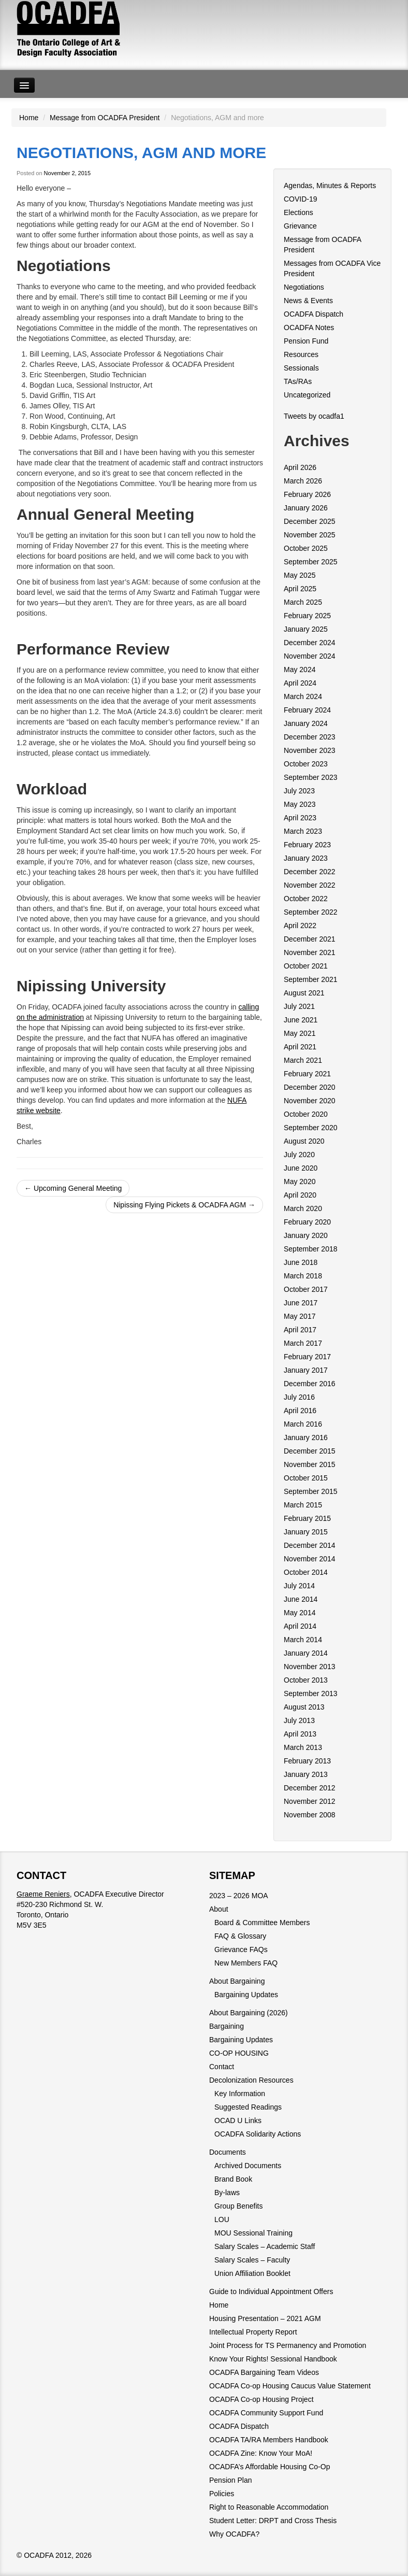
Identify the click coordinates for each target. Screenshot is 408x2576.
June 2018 (300, 1262)
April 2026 (300, 467)
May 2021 (299, 1033)
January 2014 (306, 1653)
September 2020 (311, 1127)
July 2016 (299, 1397)
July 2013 (299, 1720)
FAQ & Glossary (240, 1936)
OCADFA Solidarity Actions (257, 2134)
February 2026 (307, 494)
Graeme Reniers (43, 1894)
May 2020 (299, 1181)
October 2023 (306, 764)
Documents (227, 2152)
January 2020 (306, 1235)
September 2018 (311, 1249)
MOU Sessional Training (253, 2233)
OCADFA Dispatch (313, 314)
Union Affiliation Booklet (252, 2273)
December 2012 (310, 1788)
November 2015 (310, 1464)
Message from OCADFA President (104, 117)
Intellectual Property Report (253, 2332)
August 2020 (304, 1141)
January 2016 (306, 1437)
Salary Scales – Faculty (252, 2260)
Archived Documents (247, 2165)
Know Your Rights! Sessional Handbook (273, 2359)
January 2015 (306, 1532)
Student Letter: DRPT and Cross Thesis (273, 2520)
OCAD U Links (237, 2120)
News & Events (308, 300)
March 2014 (303, 1639)
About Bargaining (237, 1981)
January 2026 (306, 508)
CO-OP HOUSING (239, 2053)
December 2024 (310, 642)
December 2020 (310, 1087)
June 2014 (300, 1599)
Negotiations (304, 287)
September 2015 (311, 1491)
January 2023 (306, 858)
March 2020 (303, 1208)
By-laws (227, 2192)
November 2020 (310, 1101)
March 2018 (303, 1276)
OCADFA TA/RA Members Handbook (268, 2440)
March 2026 (303, 481)
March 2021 (303, 1060)
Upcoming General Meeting (73, 1188)
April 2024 (300, 683)
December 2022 (310, 871)
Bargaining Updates (246, 1994)
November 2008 (310, 1815)
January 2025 (306, 629)
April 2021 (300, 1047)
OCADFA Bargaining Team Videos (264, 2372)
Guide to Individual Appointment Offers (271, 2291)
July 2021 (299, 1006)
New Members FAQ (246, 1963)
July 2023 (299, 791)
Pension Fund (306, 341)
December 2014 (310, 1545)
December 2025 (310, 521)
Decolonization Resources (251, 2080)
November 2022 (310, 885)
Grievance (300, 226)
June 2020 (300, 1168)
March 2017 (303, 1343)
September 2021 (311, 979)
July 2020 (299, 1154)
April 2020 (300, 1195)
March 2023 (303, 831)
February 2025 (307, 615)
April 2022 (300, 925)
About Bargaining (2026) (248, 2013)
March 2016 (303, 1424)
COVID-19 (300, 199)
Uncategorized (307, 395)
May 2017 (299, 1316)
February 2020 (307, 1222)
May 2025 (299, 575)
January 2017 (306, 1370)
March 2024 (303, 696)
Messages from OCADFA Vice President (332, 268)
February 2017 (307, 1357)
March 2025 (303, 602)
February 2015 (307, 1518)
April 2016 (300, 1410)
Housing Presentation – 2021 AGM (265, 2318)
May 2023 (299, 804)
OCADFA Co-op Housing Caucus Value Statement (290, 2386)
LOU (221, 2219)
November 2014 (310, 1559)
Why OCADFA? (234, 2534)
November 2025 (310, 535)
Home (28, 117)
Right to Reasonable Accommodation (268, 2507)
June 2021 (300, 1020)
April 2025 (300, 589)
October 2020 (306, 1114)
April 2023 (300, 818)
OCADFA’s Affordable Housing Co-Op (269, 2467)
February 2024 (307, 710)
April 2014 (300, 1626)
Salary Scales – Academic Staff (264, 2246)
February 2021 (307, 1074)
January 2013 (306, 1774)
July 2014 (299, 1586)
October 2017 (306, 1289)
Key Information (239, 2093)
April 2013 (300, 1734)
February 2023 (307, 845)
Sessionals (301, 368)
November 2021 (310, 952)
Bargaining (226, 2026)
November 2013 (310, 1666)
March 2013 (303, 1747)
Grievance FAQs (241, 1949)
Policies (221, 2493)
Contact (221, 2066)
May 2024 (299, 669)
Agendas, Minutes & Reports (330, 185)
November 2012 (310, 1801)
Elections (298, 212)
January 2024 (306, 723)
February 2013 (307, 1761)
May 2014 (299, 1613)
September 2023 (311, 777)
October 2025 (306, 548)
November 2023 (310, 750)
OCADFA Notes (309, 327)
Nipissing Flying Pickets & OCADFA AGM (184, 1205)
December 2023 (310, 737)
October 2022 (306, 898)
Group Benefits (238, 2206)
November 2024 (310, 656)
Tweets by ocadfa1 (314, 416)
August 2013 (304, 1707)
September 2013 (311, 1693)
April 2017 (300, 1330)
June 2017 (300, 1303)
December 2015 (310, 1451)
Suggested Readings (248, 2107)
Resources (301, 354)
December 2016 (310, 1383)
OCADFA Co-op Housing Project (261, 2399)
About (218, 1909)
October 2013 (306, 1680)
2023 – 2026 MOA (238, 1895)
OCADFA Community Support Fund (266, 2413)
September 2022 (311, 912)
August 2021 (304, 993)
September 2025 (311, 562)
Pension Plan (230, 2480)
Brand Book (233, 2179)
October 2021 (306, 966)
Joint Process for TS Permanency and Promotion (287, 2345)
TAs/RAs (298, 381)
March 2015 (303, 1505)
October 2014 (306, 1572)
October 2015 (306, 1478)
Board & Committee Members (262, 1922)
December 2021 (310, 939)
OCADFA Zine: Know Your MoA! (260, 2453)
